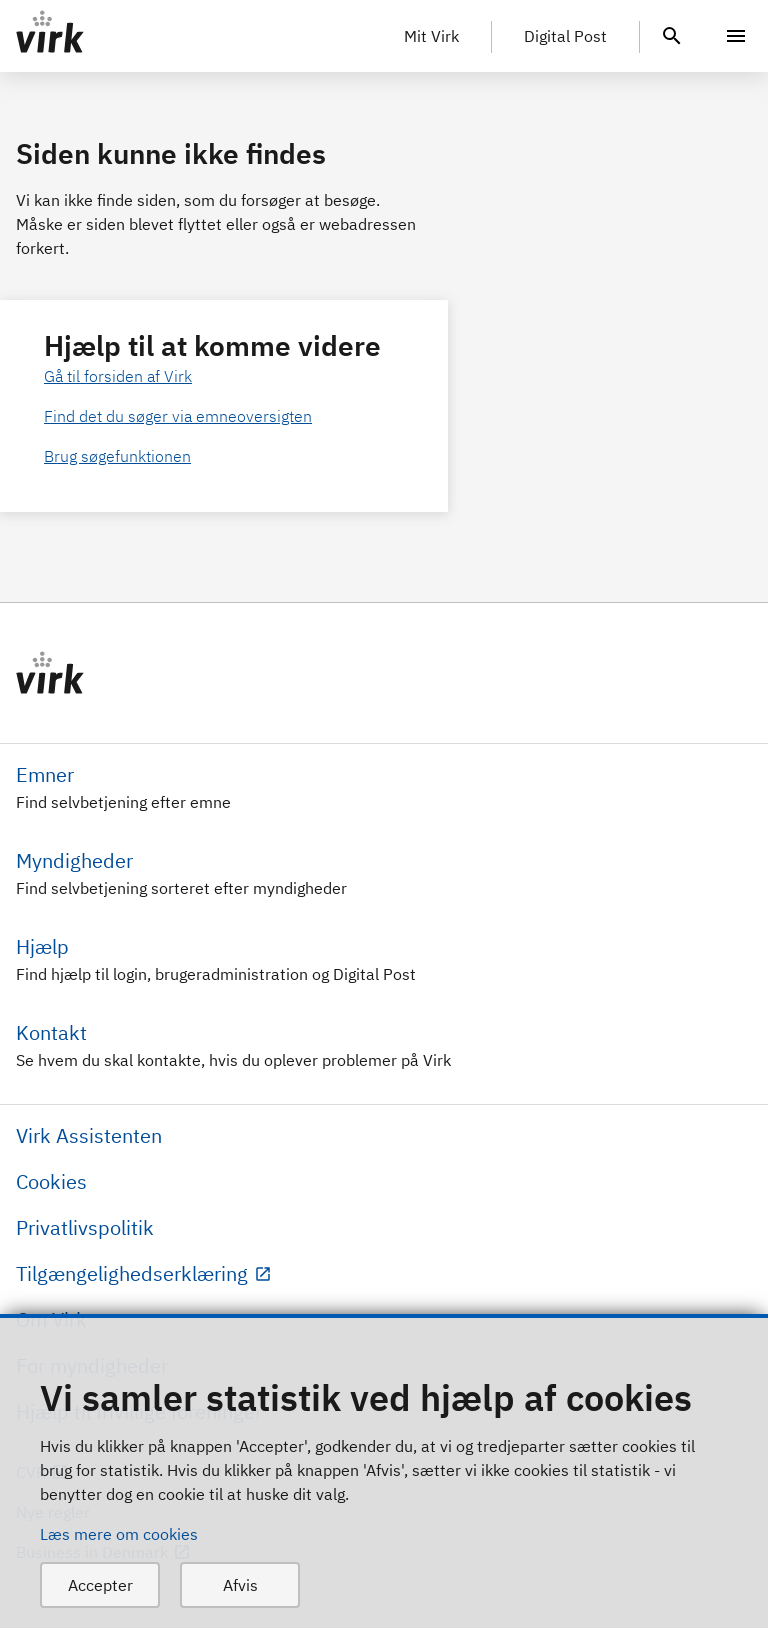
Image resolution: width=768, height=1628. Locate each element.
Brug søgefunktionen (117, 456)
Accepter (100, 1585)
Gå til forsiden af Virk (118, 376)
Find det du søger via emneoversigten (178, 416)
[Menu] (736, 36)
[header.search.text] (672, 34)
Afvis (240, 1585)
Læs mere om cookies (119, 1534)
